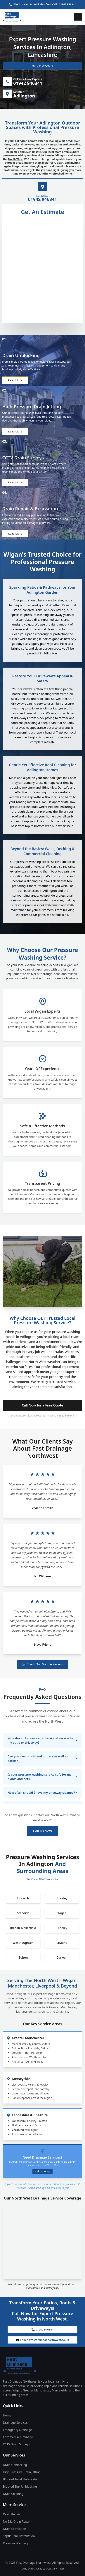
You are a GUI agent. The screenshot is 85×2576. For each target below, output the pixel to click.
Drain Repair (11, 2514)
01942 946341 (67, 4)
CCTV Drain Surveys (16, 2444)
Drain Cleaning (13, 2494)
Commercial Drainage (18, 2437)
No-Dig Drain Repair (17, 2521)
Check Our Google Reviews (42, 1664)
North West (15, 159)
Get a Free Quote (42, 65)
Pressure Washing (15, 2543)
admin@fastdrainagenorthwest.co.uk (42, 2340)
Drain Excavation (14, 2529)
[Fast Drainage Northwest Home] (42, 2365)
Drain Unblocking (15, 2465)
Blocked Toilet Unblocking (21, 2479)
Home (7, 2415)
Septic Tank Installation (19, 2536)
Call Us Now (42, 1831)
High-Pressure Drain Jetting (22, 2472)
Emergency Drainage (17, 2430)
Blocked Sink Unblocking (20, 2486)
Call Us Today (42, 2171)
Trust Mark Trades (55, 2568)
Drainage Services (15, 2423)
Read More (15, 380)
